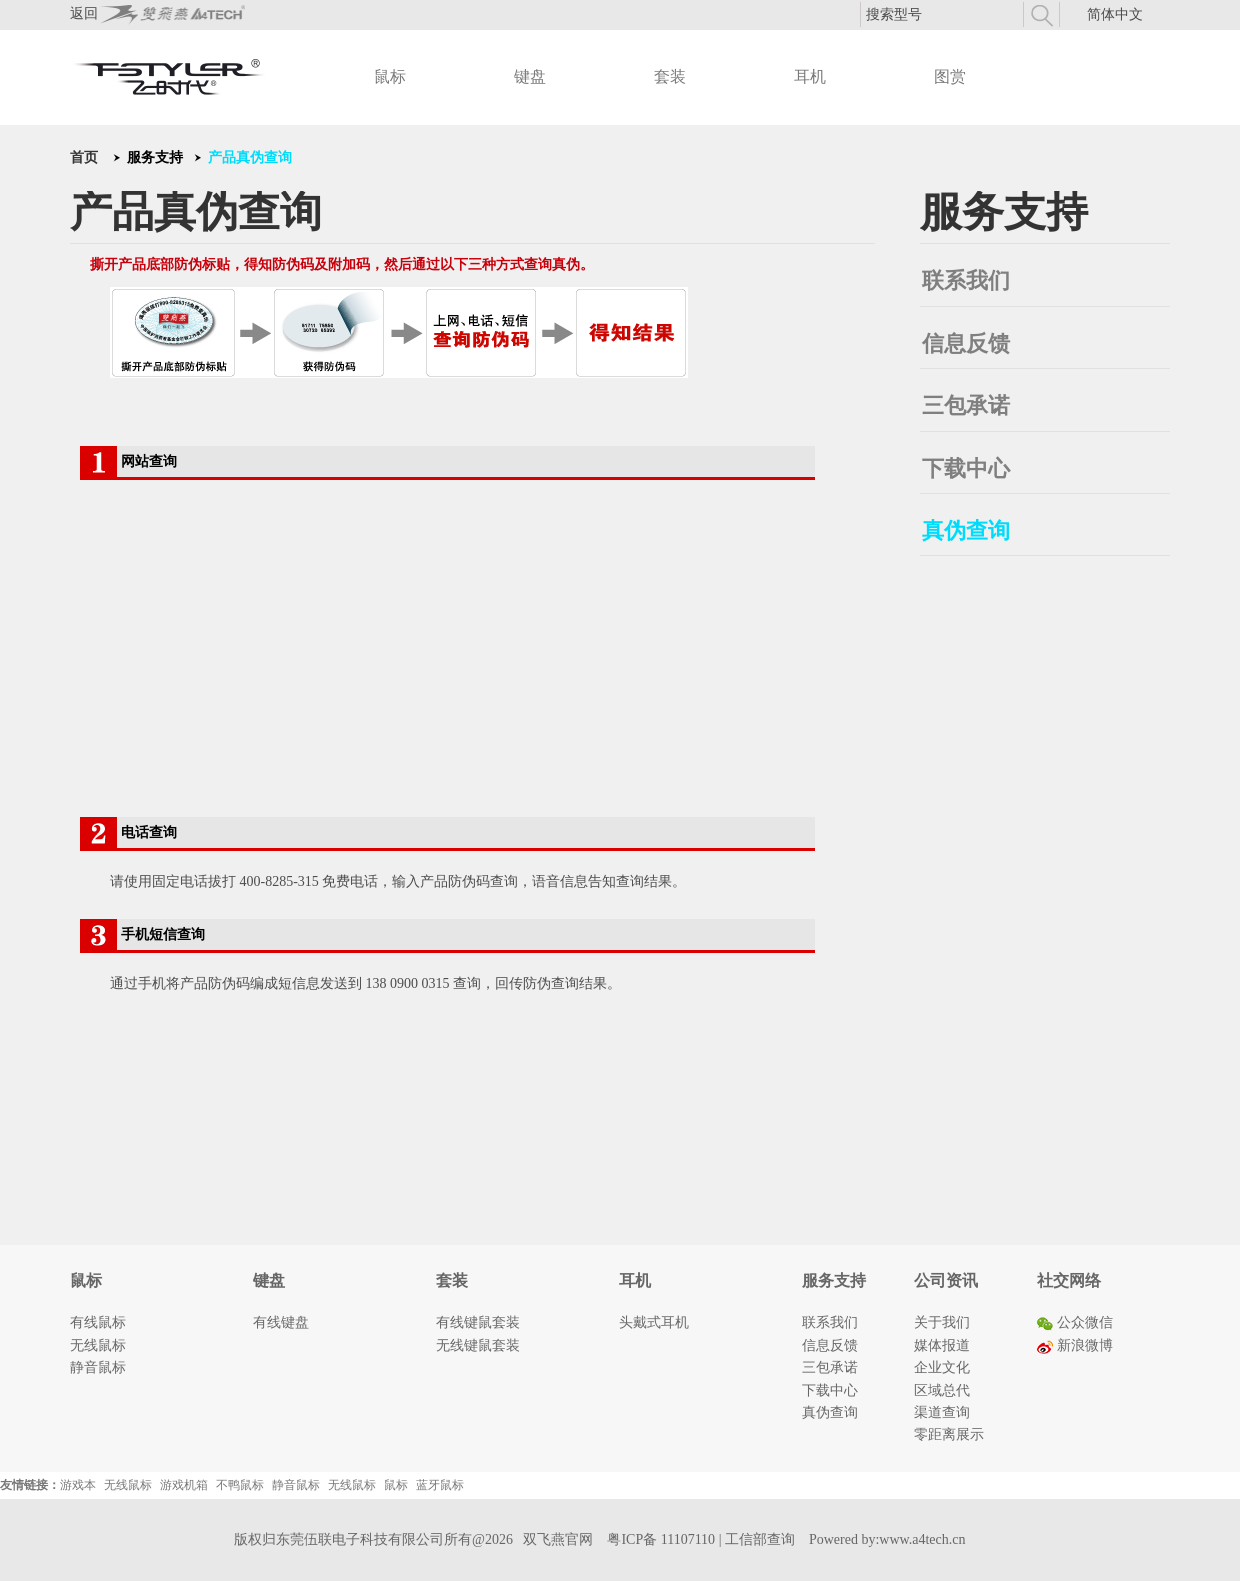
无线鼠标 (98, 1345)
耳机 (810, 76)
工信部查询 (760, 1539)
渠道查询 (942, 1412)
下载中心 (966, 468)
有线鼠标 (98, 1322)
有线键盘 (281, 1322)
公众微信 (1075, 1322)
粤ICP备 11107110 (661, 1539)
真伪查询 (966, 530)
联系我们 (966, 280)
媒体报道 (942, 1345)
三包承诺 (966, 405)
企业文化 (942, 1367)
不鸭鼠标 (240, 1485)
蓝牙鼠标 (440, 1485)
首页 (84, 157)
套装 (670, 76)
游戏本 (78, 1485)
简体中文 (1115, 14)
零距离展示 (949, 1434)
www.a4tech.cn (922, 1539)
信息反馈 (966, 343)
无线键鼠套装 (478, 1345)
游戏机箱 (184, 1485)
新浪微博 (1075, 1345)
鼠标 (390, 76)
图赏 (950, 76)
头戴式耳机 (654, 1322)
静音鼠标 (98, 1367)
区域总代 (942, 1390)
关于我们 (942, 1322)
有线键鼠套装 (478, 1322)
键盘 (530, 76)
